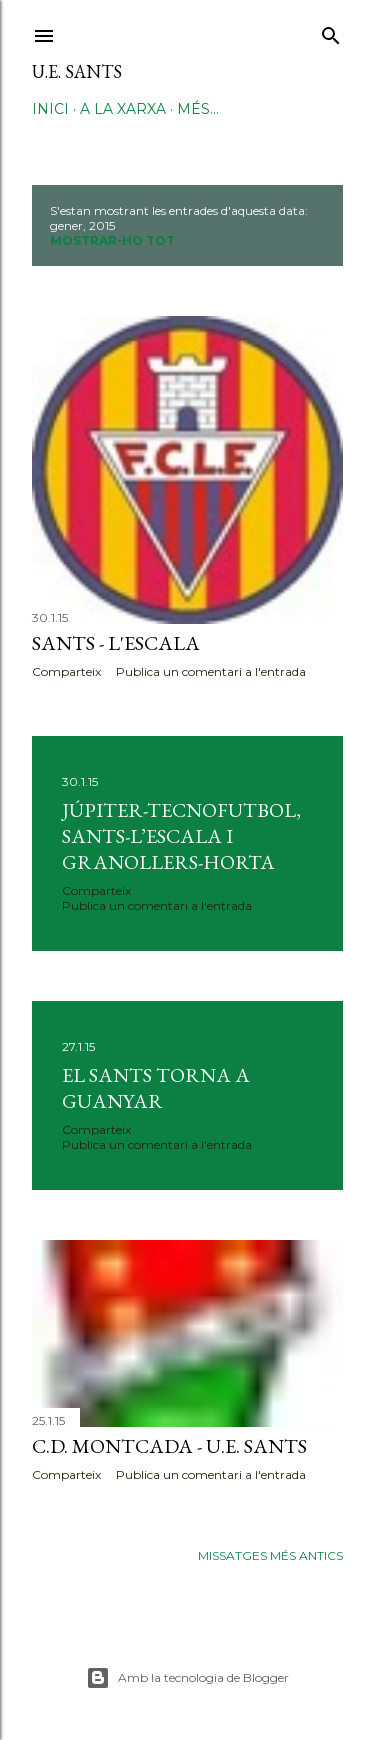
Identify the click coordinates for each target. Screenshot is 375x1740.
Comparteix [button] (66, 671)
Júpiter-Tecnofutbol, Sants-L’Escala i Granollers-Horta (181, 836)
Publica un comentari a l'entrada (211, 671)
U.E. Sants (77, 71)
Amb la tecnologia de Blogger (187, 1678)
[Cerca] (331, 31)
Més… (198, 109)
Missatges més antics (270, 1555)
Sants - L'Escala (116, 643)
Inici (50, 109)
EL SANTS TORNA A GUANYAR (156, 1088)
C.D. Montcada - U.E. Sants (169, 1446)
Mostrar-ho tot (112, 240)
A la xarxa (123, 109)
